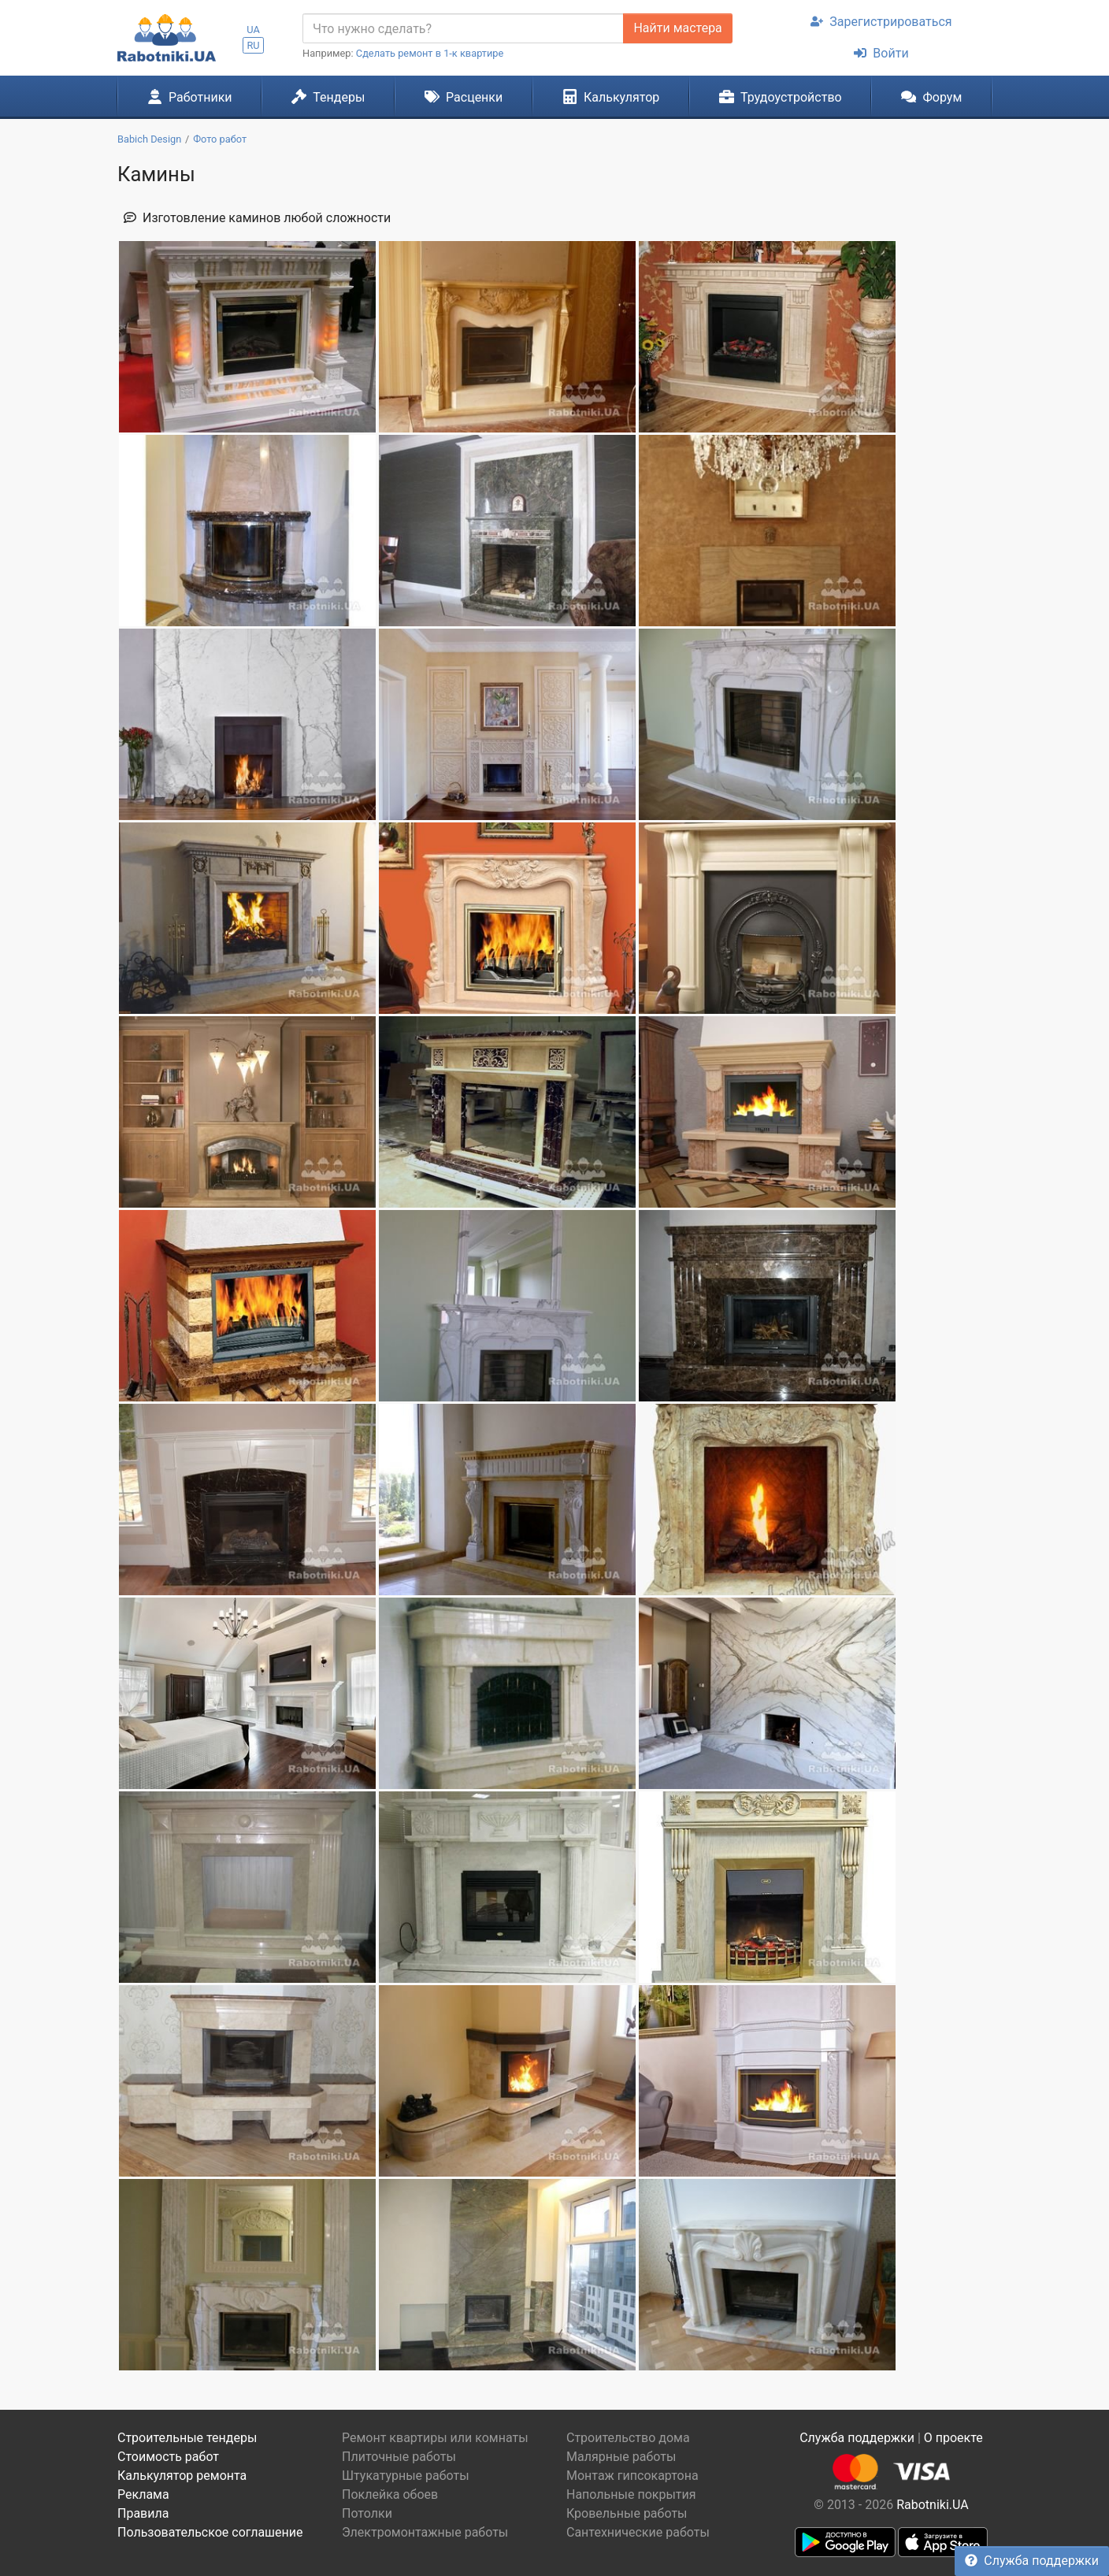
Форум (931, 97)
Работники (189, 97)
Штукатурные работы (405, 2475)
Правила (143, 2513)
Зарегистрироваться (880, 21)
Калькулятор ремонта (182, 2475)
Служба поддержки (1032, 2560)
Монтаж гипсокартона (632, 2475)
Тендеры (328, 97)
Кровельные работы (627, 2513)
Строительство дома (628, 2437)
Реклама (143, 2494)
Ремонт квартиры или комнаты (435, 2437)
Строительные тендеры (187, 2437)
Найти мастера (677, 27)
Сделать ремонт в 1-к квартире (430, 53)
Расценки (464, 97)
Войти (881, 53)
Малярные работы (621, 2456)
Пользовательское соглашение (210, 2532)
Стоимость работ (168, 2456)
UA (253, 29)
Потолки (367, 2513)
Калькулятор (611, 97)
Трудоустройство (780, 97)
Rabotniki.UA (932, 2504)
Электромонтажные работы (425, 2532)
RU (253, 45)
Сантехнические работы (638, 2532)
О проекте (953, 2437)
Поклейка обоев (390, 2494)
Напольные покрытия (631, 2494)
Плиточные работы (399, 2456)
